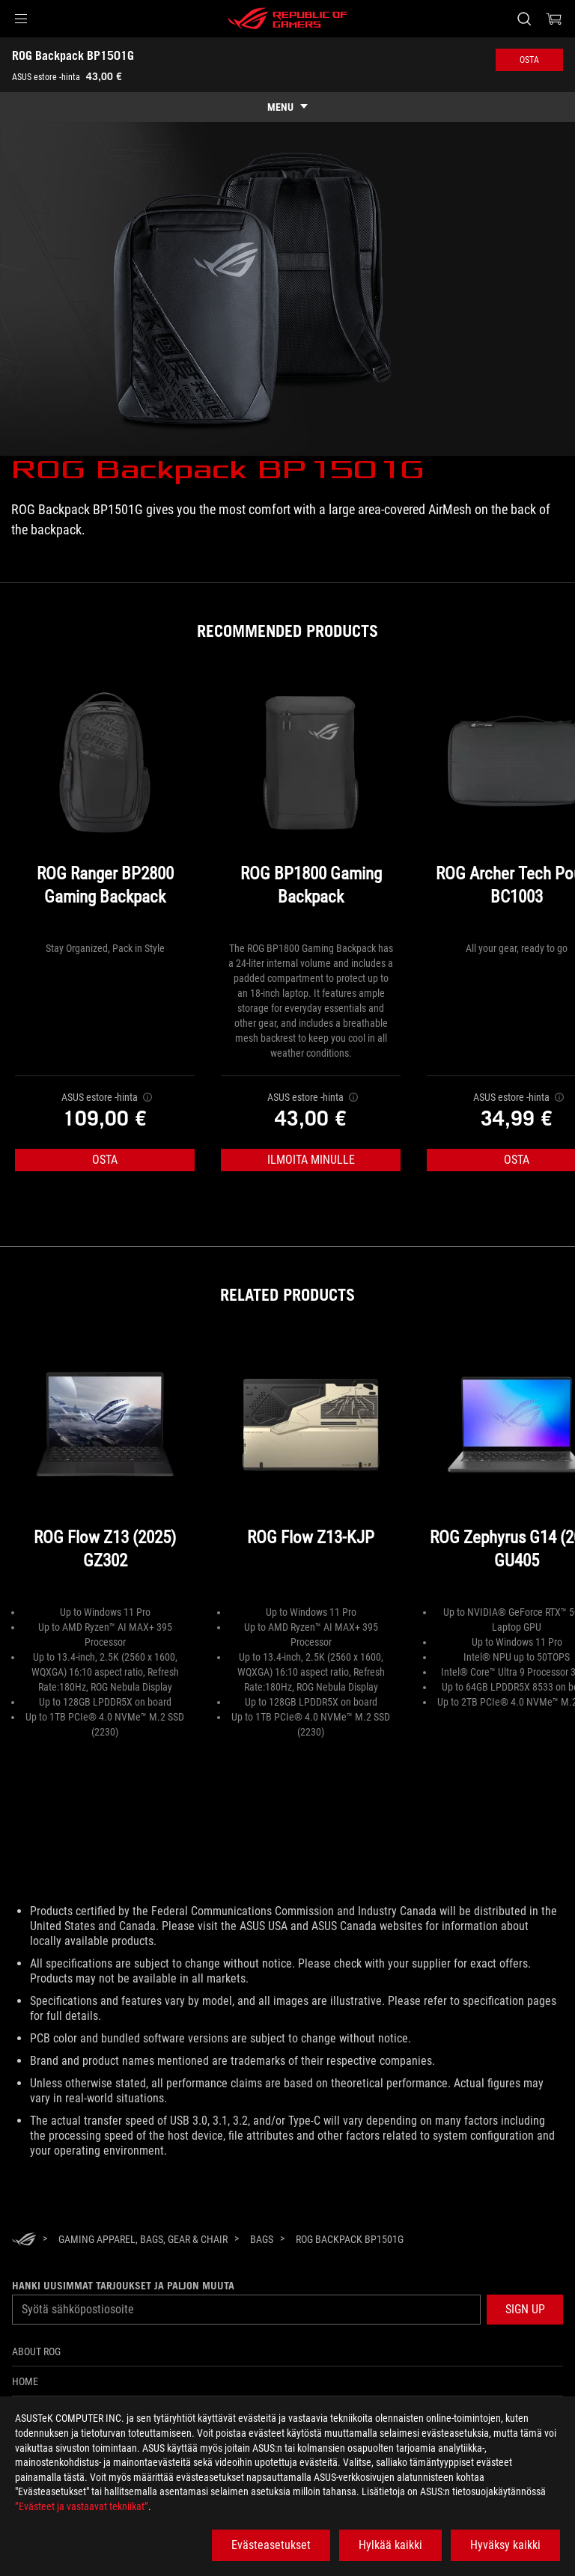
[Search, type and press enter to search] (523, 18)
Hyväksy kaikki (505, 2545)
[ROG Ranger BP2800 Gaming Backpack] (105, 806)
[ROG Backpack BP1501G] (350, 2239)
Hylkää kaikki (390, 2545)
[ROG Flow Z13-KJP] (311, 1470)
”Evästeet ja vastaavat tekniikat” (81, 2506)
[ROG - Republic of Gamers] (287, 18)
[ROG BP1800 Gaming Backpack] (311, 806)
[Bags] (261, 2239)
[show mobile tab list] (287, 107)
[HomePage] (24, 2240)
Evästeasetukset (271, 2545)
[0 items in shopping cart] (554, 18)
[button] (21, 19)
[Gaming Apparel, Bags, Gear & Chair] (143, 2239)
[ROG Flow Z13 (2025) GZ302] (105, 1470)
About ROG (36, 2351)
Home (25, 2381)
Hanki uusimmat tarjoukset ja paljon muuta (123, 2286)
